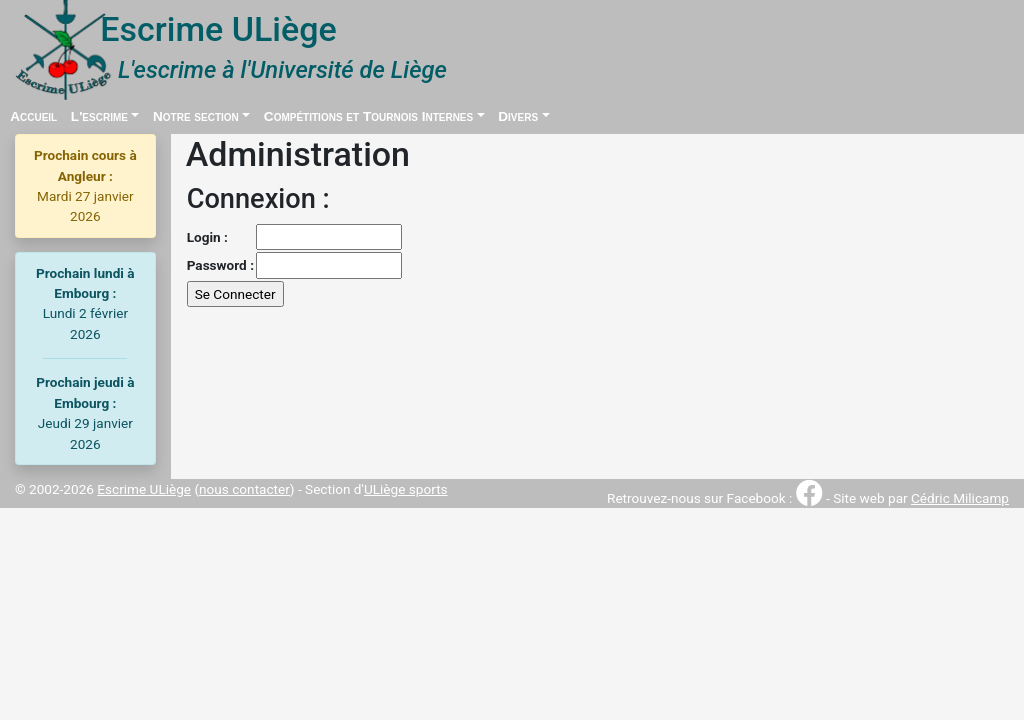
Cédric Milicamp (960, 498)
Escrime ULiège (144, 489)
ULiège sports (406, 489)
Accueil (33, 116)
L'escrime (99, 116)
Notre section (196, 116)
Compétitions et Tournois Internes (368, 116)
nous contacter (244, 489)
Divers (518, 116)
